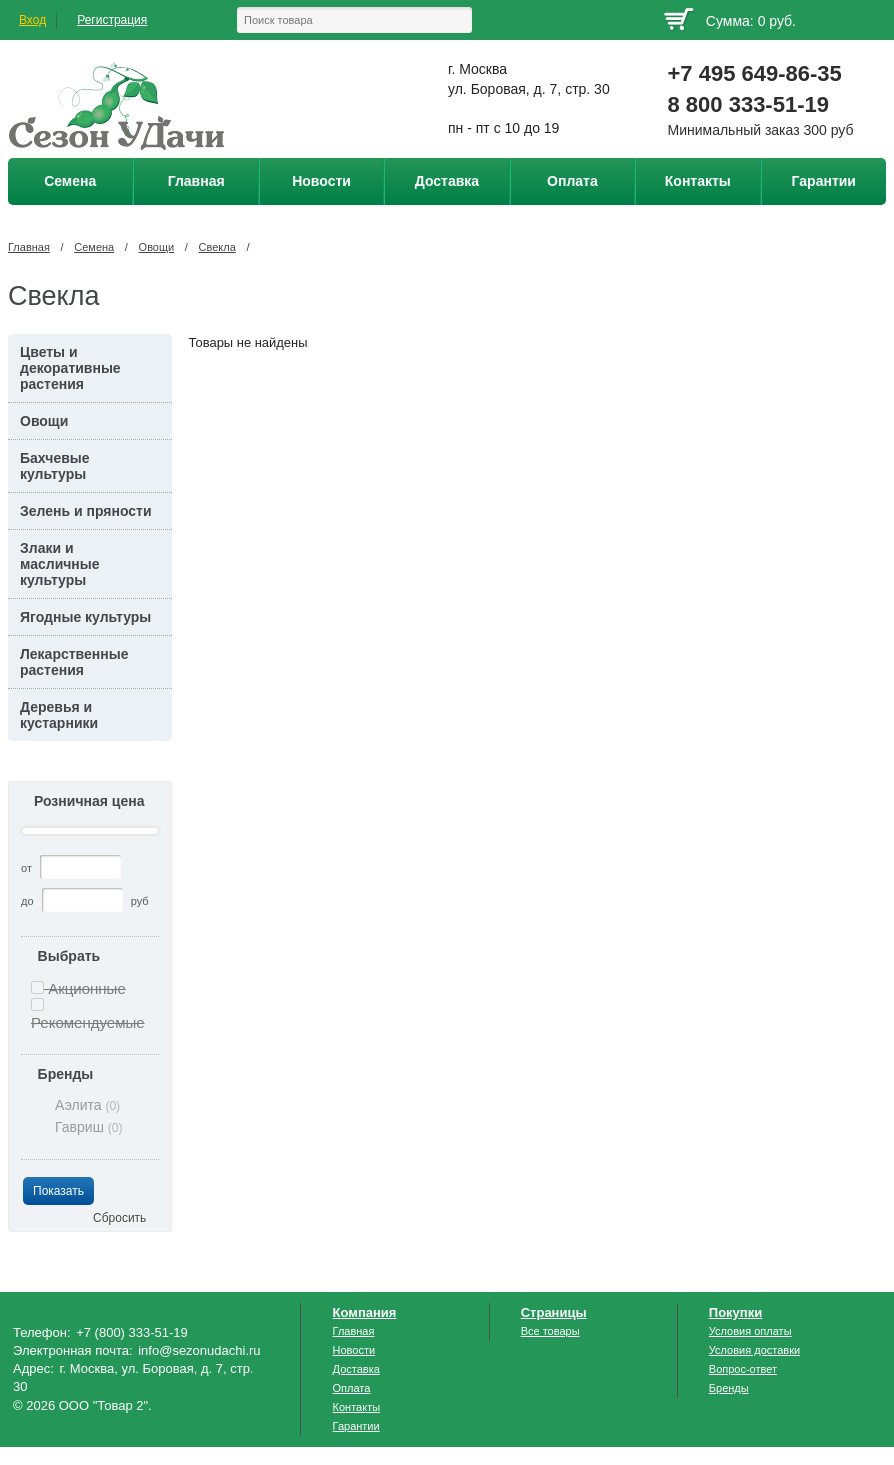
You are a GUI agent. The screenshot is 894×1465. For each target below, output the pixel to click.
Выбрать (69, 956)
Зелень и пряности (86, 511)
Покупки (735, 1312)
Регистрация (112, 20)
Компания (365, 1312)
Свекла (217, 247)
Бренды (66, 1074)
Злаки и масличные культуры (60, 564)
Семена (94, 247)
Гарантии (356, 1426)
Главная (29, 247)
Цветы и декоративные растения (70, 368)
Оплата (352, 1388)
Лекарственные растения (74, 662)
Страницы (554, 1312)
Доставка (356, 1369)
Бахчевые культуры (55, 466)
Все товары (550, 1331)
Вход (32, 20)
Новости (354, 1350)
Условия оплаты (750, 1331)
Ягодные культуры (85, 617)
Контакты (357, 1407)
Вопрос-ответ (743, 1369)
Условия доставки (754, 1350)
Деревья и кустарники (59, 715)
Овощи (157, 247)
